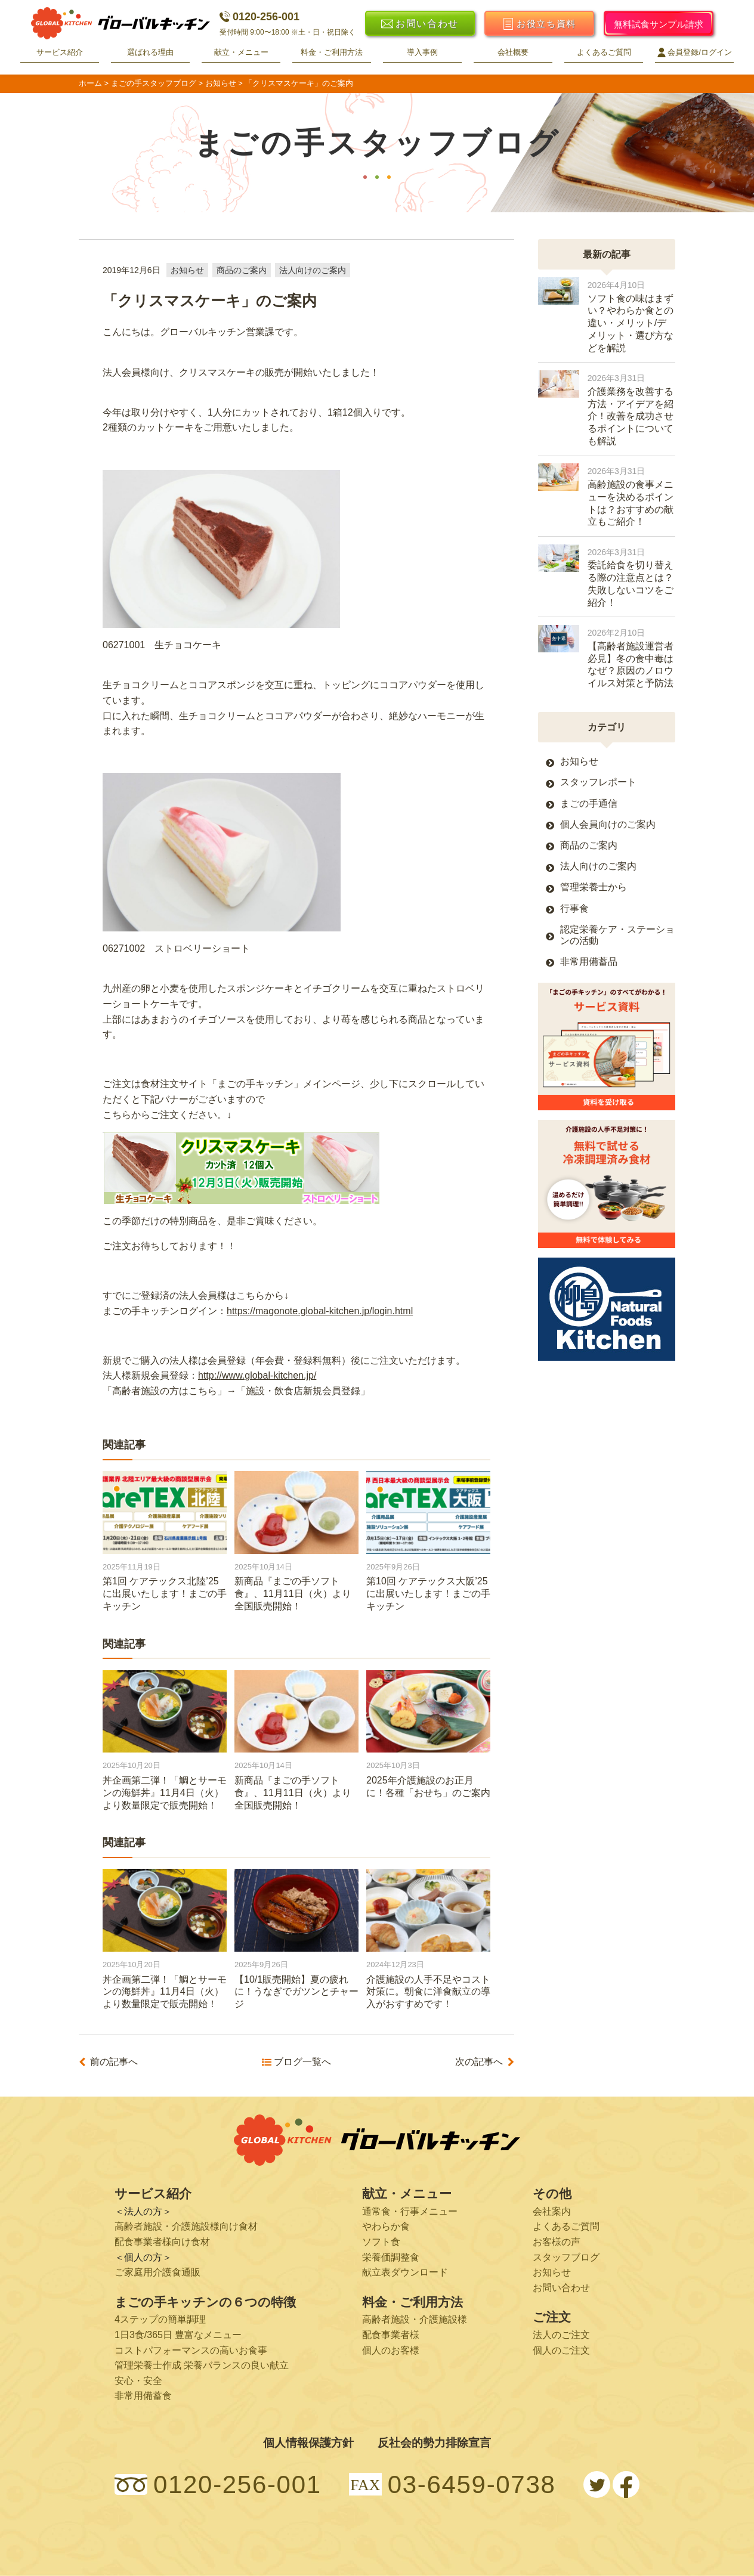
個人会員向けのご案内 (608, 824)
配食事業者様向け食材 (162, 2242)
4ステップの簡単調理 (160, 2319)
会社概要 (513, 52)
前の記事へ (114, 2062)
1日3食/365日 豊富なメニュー (178, 2335)
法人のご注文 (561, 2335)
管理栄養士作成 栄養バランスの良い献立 (202, 2365)
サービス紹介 (59, 52)
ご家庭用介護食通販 (157, 2272)
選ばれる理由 (150, 52)
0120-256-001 (259, 17)
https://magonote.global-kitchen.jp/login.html (320, 1311)
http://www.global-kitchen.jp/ (257, 1375)
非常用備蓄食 (143, 2396)
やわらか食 (386, 2226)
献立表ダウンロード (405, 2272)
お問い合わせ (561, 2288)
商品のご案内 (242, 270)
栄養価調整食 (390, 2257)
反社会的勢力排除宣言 (434, 2442)
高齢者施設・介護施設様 (414, 2319)
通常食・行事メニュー (410, 2211)
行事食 (574, 908)
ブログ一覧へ (302, 2062)
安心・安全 (138, 2381)
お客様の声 (556, 2242)
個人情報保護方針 (308, 2442)
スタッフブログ (566, 2257)
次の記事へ (479, 2062)
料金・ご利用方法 (332, 52)
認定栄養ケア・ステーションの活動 (617, 935)
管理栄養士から (593, 887)
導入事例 (422, 52)
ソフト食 (381, 2242)
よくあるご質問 (604, 52)
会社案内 (552, 2211)
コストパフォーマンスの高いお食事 (191, 2350)
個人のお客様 (390, 2350)
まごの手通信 (588, 803)
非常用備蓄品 (588, 961)
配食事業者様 (390, 2335)
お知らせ (187, 270)
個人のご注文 (561, 2350)
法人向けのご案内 (312, 270)
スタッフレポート (598, 782)
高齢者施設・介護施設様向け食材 (186, 2226)
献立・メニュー (241, 52)
